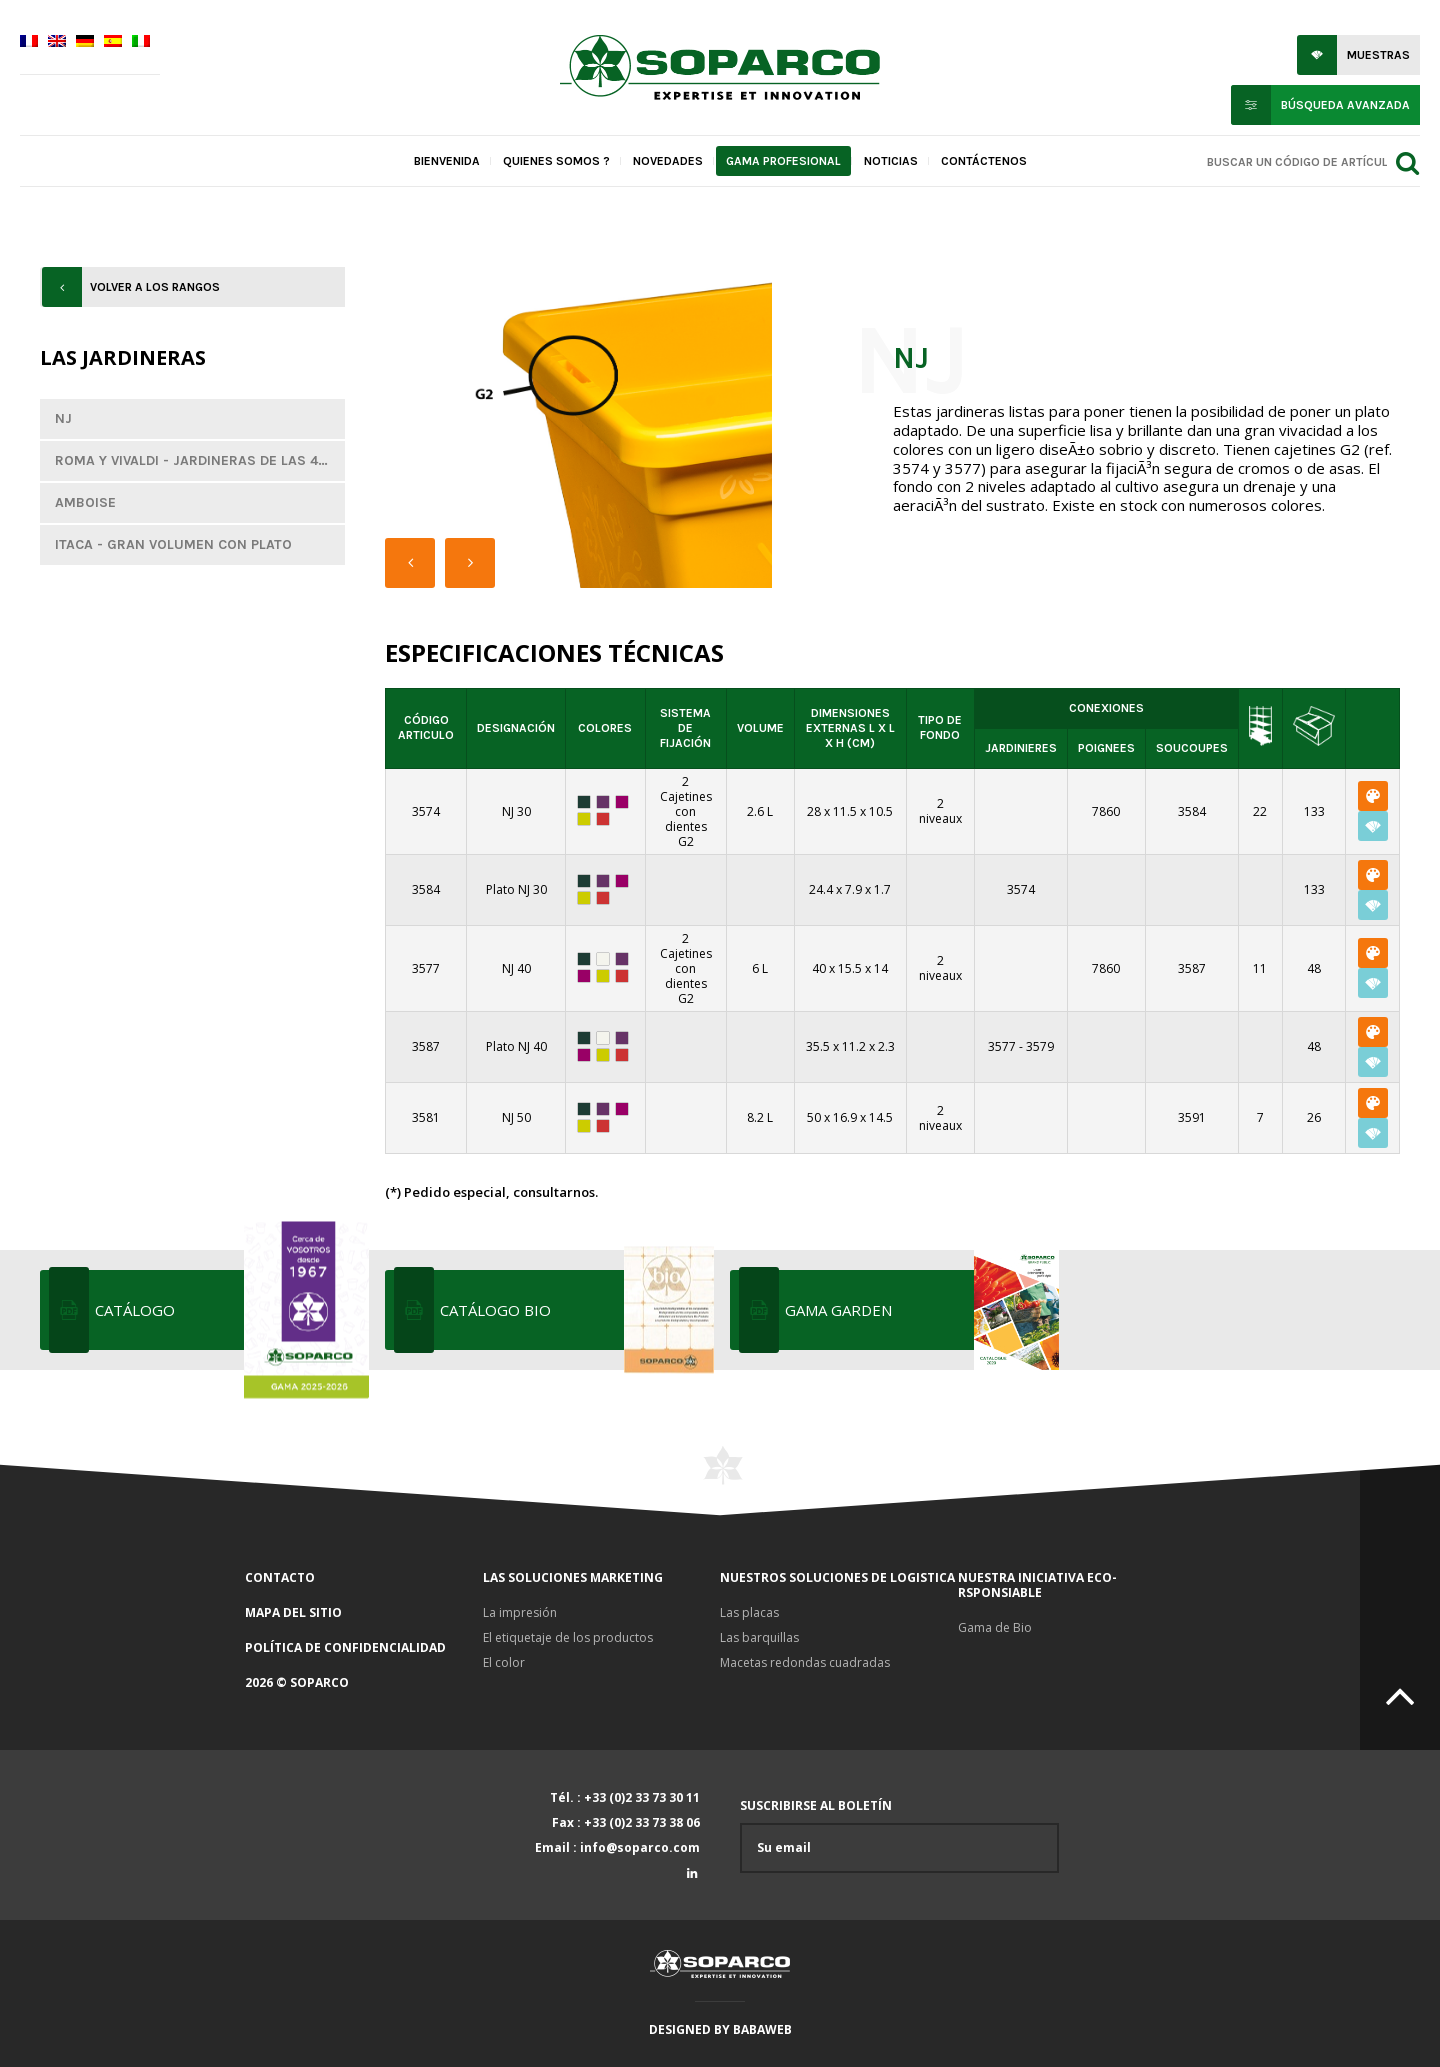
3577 (1002, 1046)
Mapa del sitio (293, 1612)
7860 (1106, 811)
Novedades (668, 161)
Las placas (749, 1612)
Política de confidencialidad (345, 1647)
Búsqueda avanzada (1345, 105)
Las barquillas (759, 1637)
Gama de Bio (995, 1627)
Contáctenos (984, 161)
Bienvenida (447, 161)
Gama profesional (783, 161)
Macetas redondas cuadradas (805, 1662)
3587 (1192, 968)
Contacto (280, 1577)
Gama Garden (920, 1310)
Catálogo (230, 1310)
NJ (63, 418)
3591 (1192, 1117)
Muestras (1378, 55)
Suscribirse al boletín (899, 1835)
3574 (1021, 889)
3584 (1192, 811)
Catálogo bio (575, 1310)
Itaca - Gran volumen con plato (173, 544)
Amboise (85, 502)
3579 (1040, 1046)
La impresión (520, 1612)
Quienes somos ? (556, 161)
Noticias (891, 161)
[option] (614, 427)
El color (504, 1662)
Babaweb (762, 2029)
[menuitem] (29, 43)
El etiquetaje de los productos (568, 1637)
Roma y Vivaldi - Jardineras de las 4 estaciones (200, 460)
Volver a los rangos (155, 287)
